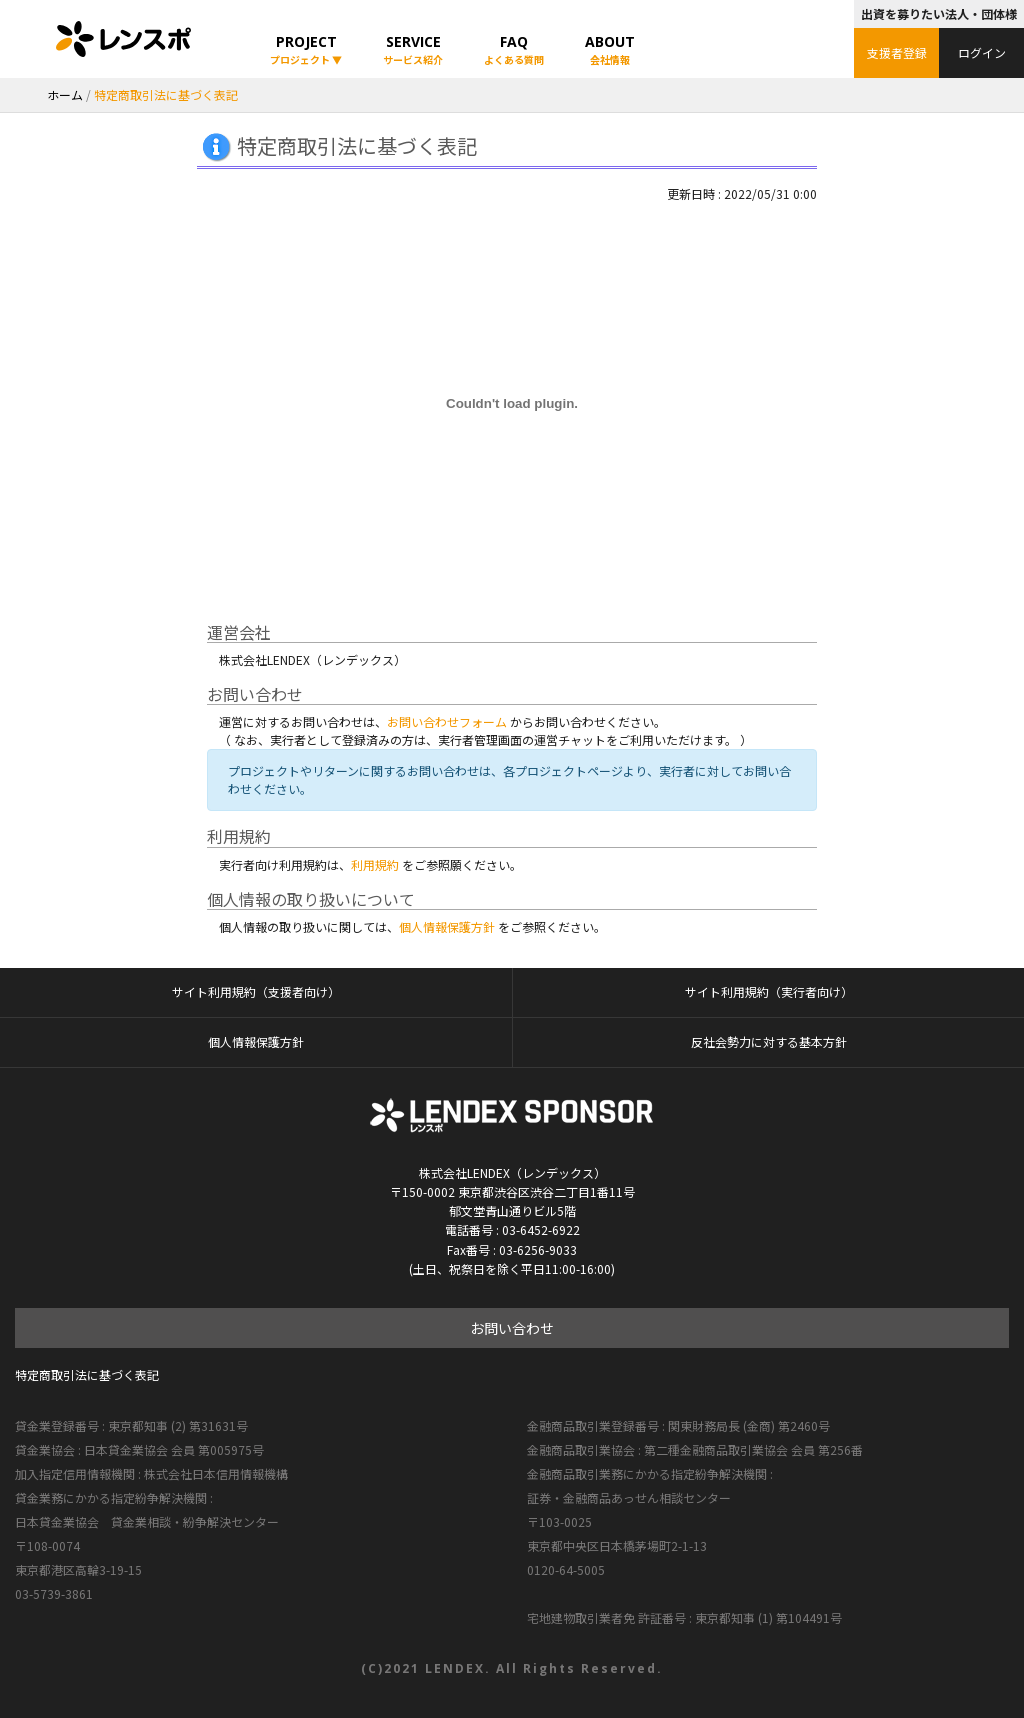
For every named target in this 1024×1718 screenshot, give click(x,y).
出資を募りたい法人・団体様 (939, 13)
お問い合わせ (512, 1328)
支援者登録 (897, 52)
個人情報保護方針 (447, 926)
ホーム (65, 94)
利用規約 (375, 864)
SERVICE (413, 49)
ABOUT (610, 49)
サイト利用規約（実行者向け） (769, 992)
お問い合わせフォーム (447, 721)
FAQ (514, 49)
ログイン (982, 52)
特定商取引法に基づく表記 (87, 1374)
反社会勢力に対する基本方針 (769, 1042)
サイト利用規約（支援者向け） (256, 992)
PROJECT (306, 49)
